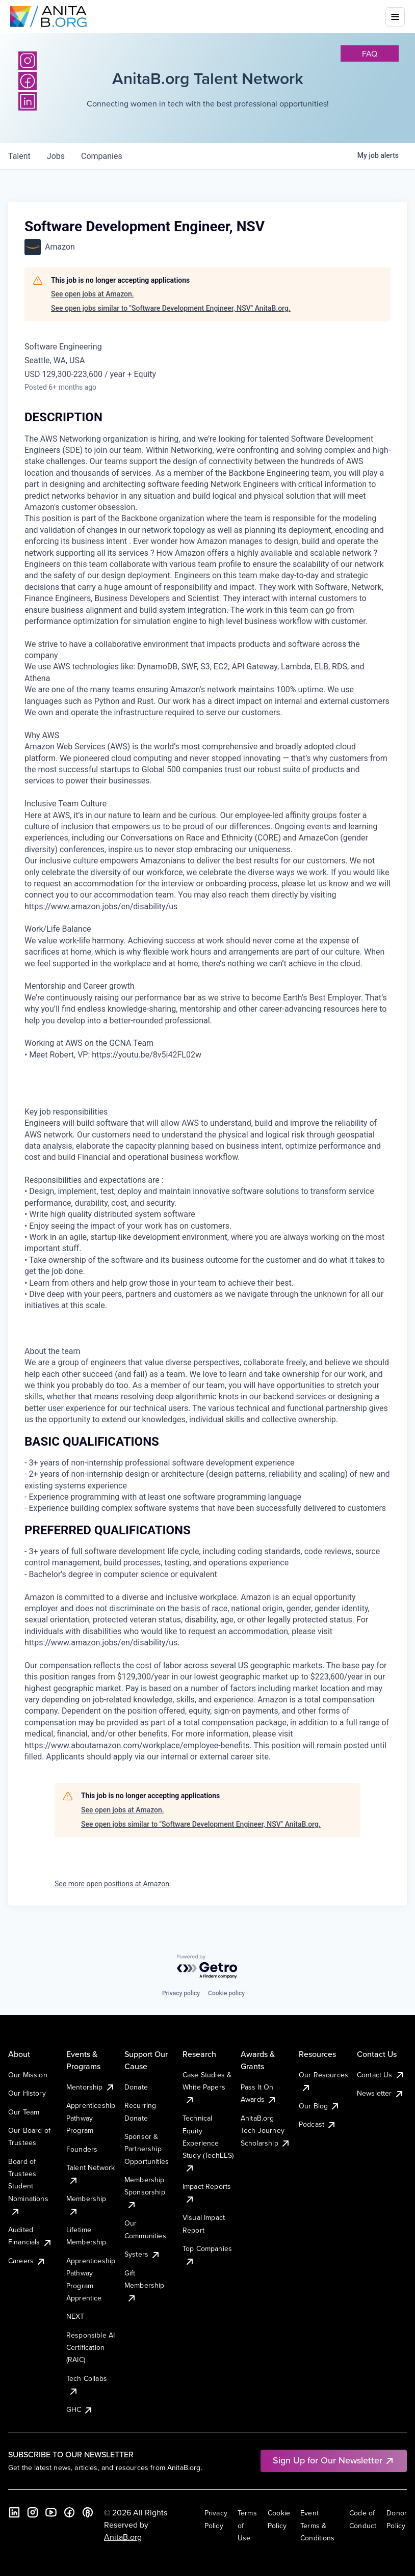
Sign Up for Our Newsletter (334, 2460)
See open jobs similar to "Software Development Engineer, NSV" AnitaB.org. (171, 308)
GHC (79, 2409)
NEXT (75, 2316)
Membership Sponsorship (144, 2192)
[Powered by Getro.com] (207, 1967)
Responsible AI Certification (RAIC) (90, 2347)
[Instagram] (27, 60)
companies (101, 156)
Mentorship (90, 2087)
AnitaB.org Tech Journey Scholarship (266, 2130)
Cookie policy (226, 1993)
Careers (27, 2261)
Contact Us (381, 2075)
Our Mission (27, 2075)
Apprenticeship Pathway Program (90, 2117)
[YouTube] (51, 2512)
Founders (81, 2149)
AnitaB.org (123, 2536)
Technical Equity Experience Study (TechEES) (208, 2143)
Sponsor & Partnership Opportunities (146, 2148)
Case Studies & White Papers (207, 2087)
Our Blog (319, 2106)
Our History (27, 2093)
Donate (136, 2087)
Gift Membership (144, 2285)
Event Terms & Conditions (317, 2525)
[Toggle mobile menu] (395, 16)
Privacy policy (181, 1993)
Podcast (317, 2124)
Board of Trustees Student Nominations (28, 2186)
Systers (142, 2254)
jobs (56, 156)
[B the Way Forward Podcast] (88, 2512)
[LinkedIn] (14, 2512)
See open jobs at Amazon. (92, 294)
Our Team (23, 2112)
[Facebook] (69, 2512)
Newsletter (380, 2093)
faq (369, 53)
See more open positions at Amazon (112, 1884)
